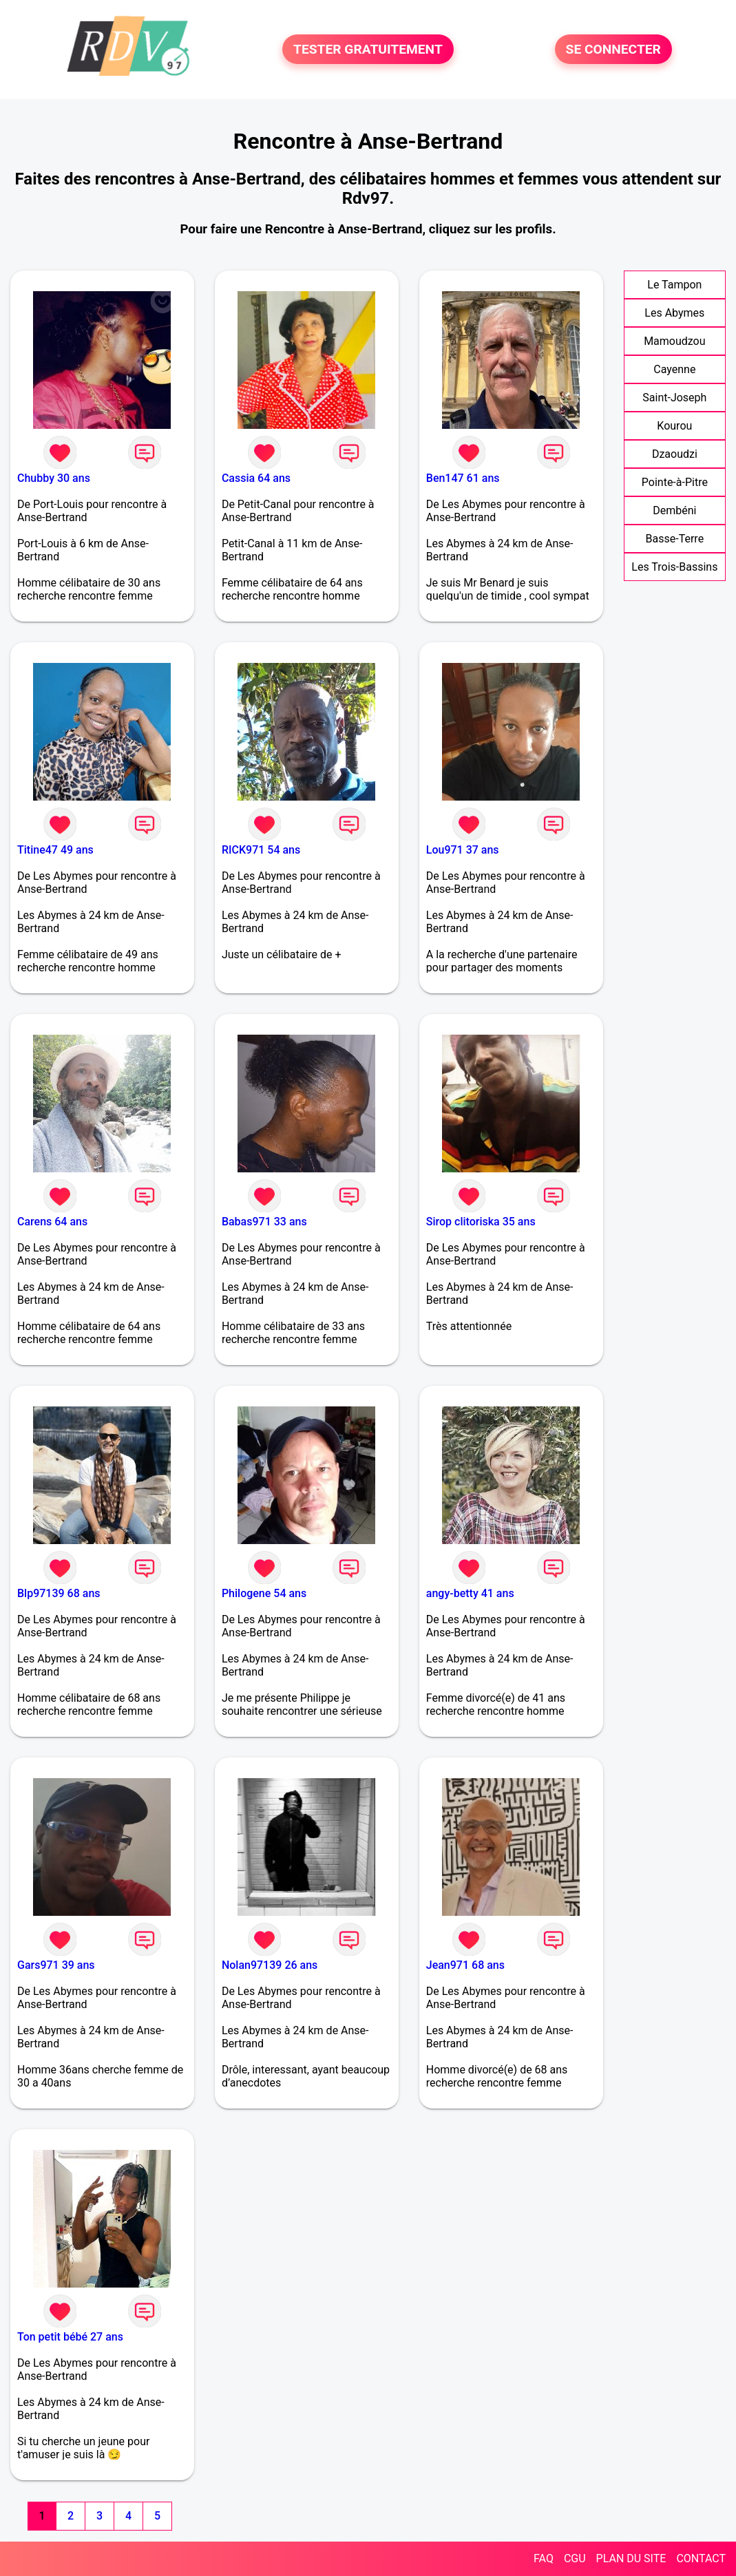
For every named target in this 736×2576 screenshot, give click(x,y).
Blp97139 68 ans (59, 1593)
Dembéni (674, 510)
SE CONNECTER (613, 49)
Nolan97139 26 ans (269, 1965)
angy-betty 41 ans (470, 1593)
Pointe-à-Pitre (675, 482)
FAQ (544, 2558)
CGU (575, 2558)
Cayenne (674, 369)
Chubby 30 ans (53, 478)
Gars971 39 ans (56, 1965)
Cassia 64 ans (256, 478)
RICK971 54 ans (261, 849)
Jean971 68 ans (465, 1965)
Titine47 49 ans (55, 849)
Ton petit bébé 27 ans (70, 2336)
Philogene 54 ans (264, 1593)
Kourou (674, 425)
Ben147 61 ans (463, 478)
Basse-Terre (675, 538)
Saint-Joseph (674, 397)
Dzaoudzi (674, 454)
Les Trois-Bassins (674, 566)
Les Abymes (674, 312)
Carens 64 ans (52, 1221)
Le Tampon (674, 284)
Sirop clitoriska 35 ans (481, 1221)
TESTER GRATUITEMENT (368, 49)
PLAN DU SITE (631, 2558)
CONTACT (701, 2558)
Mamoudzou (674, 341)
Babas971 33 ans (264, 1221)
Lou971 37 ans (462, 849)
